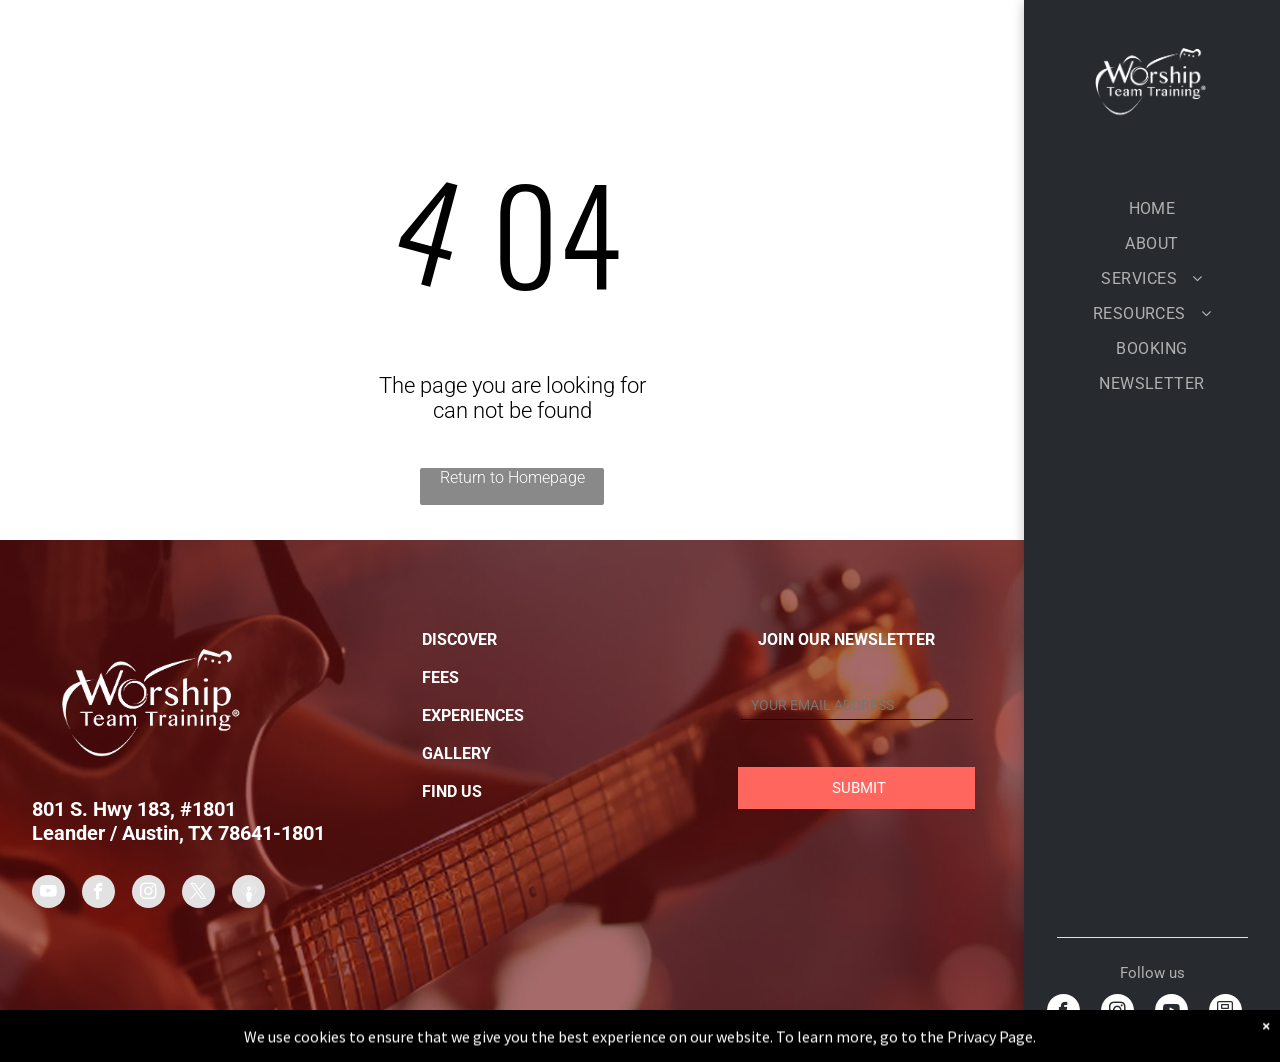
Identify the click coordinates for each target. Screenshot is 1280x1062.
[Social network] (1225, 1013)
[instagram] (1117, 1013)
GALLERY (456, 753)
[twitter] (198, 894)
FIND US (452, 791)
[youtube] (1171, 1013)
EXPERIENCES (473, 715)
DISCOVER (459, 639)
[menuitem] (1152, 208)
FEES (440, 677)
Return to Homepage (512, 477)
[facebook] (1063, 1013)
